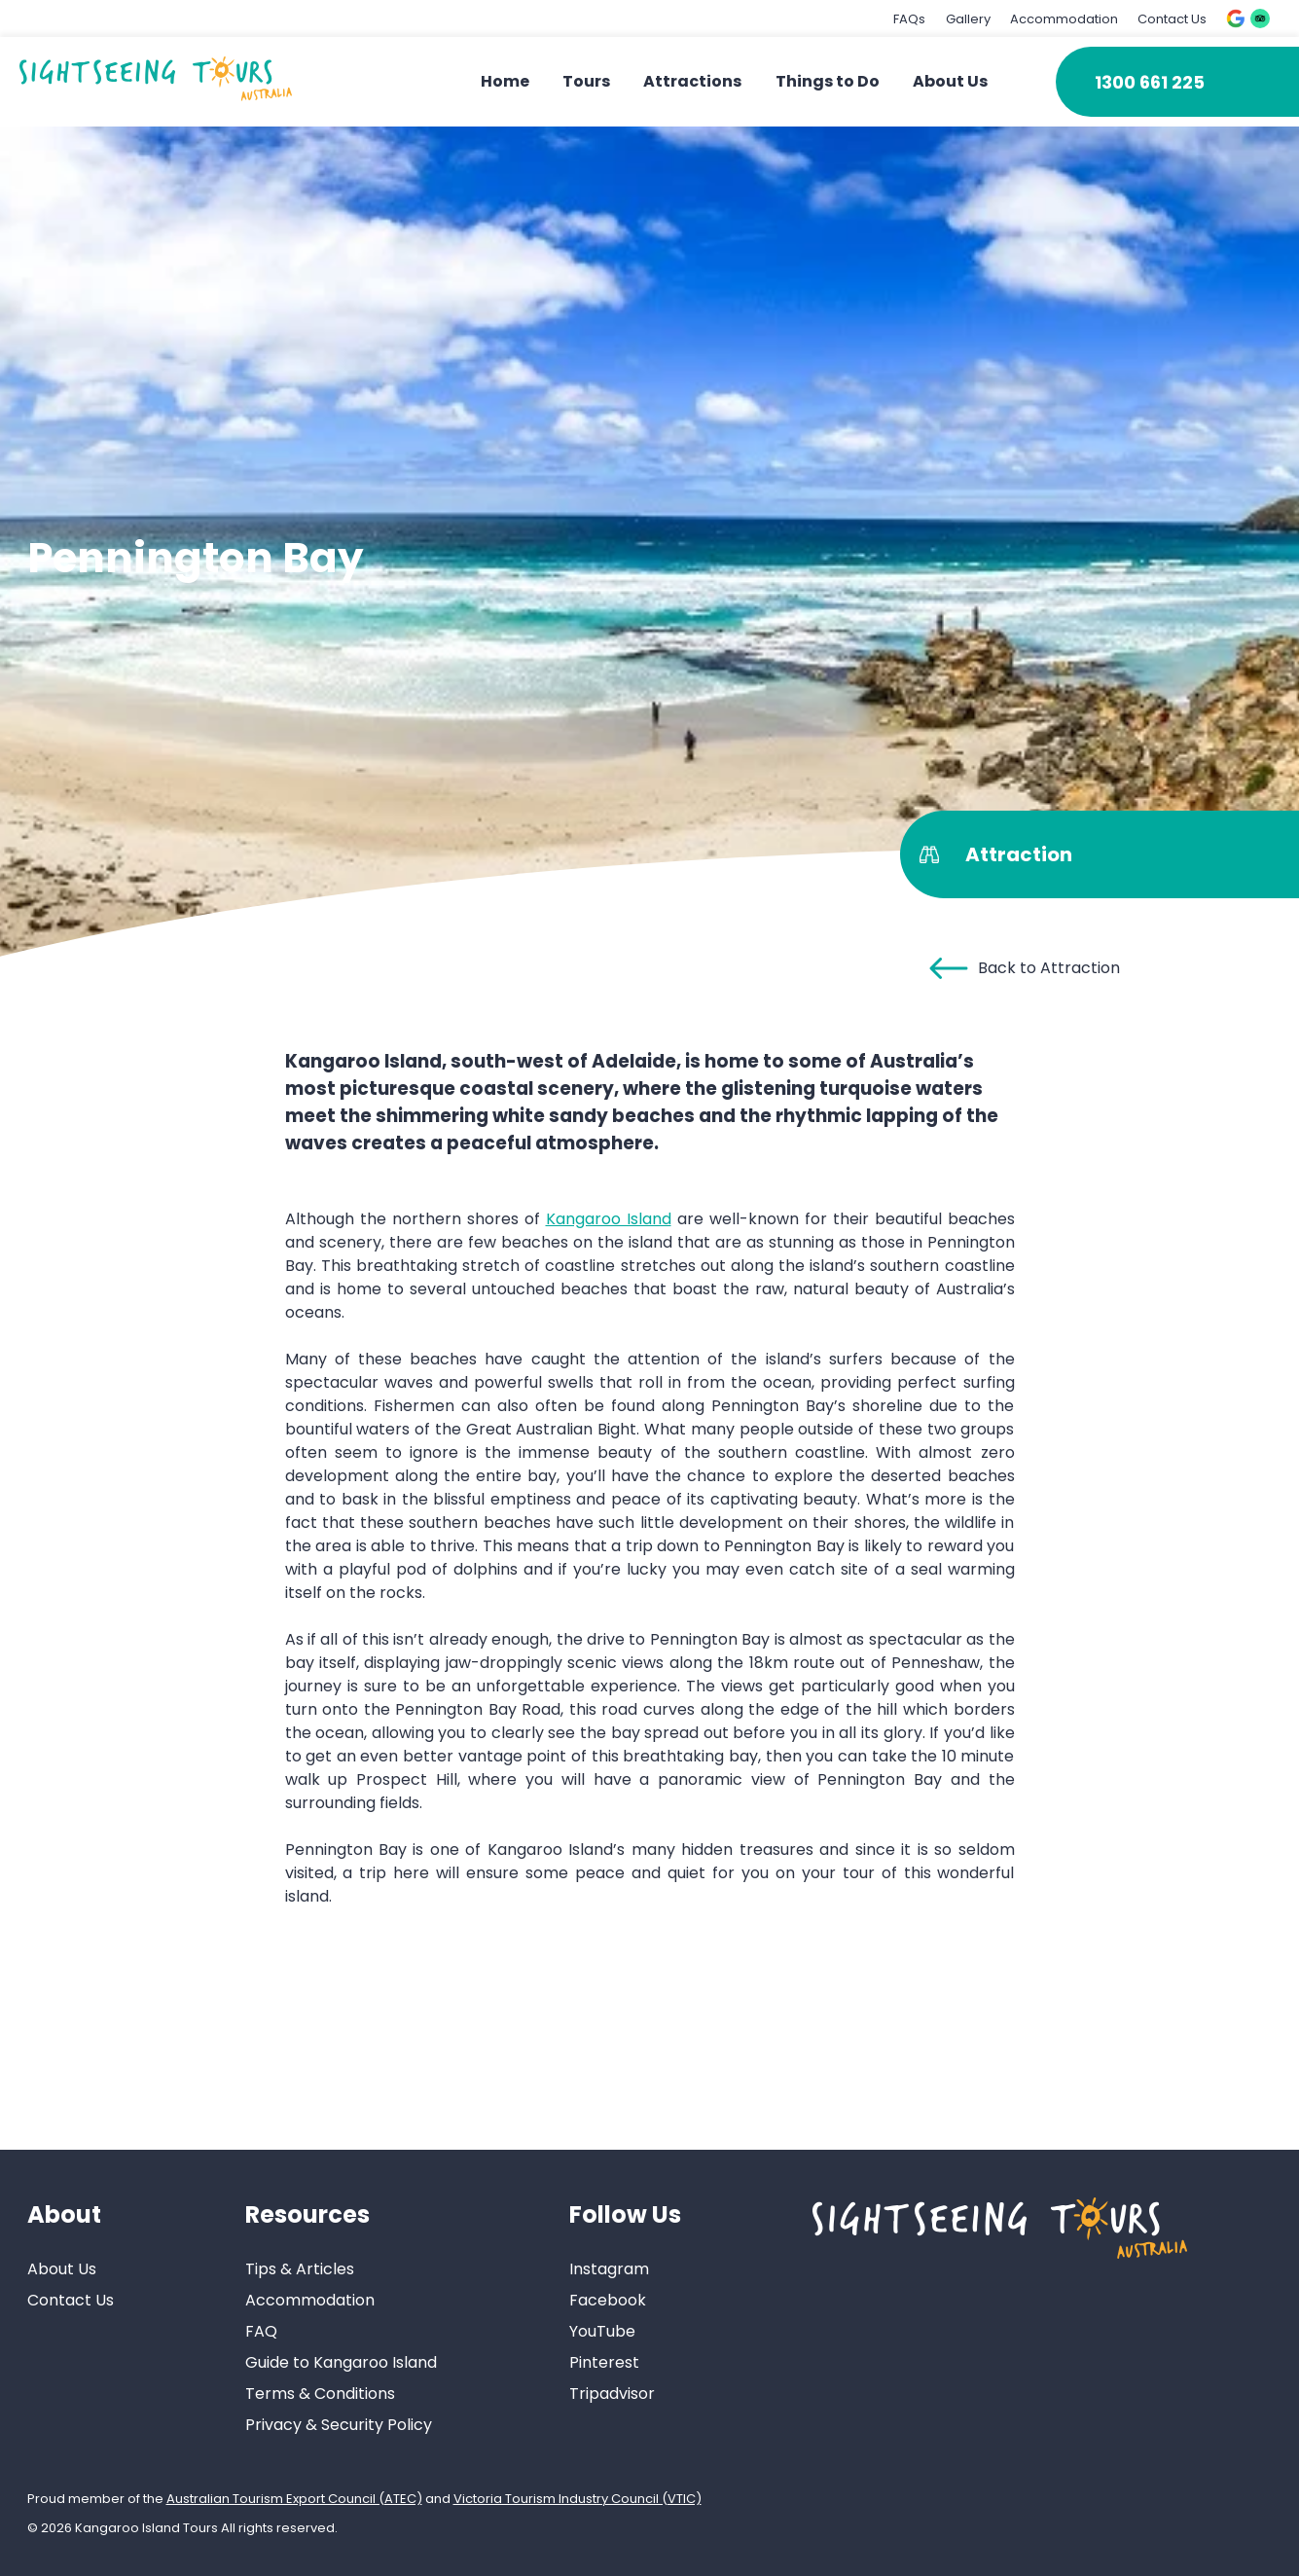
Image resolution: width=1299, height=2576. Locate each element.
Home (505, 81)
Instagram (609, 2269)
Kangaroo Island (608, 1219)
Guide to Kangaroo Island (341, 2362)
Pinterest (604, 2362)
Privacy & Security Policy (338, 2424)
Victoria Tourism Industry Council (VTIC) (577, 2498)
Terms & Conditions (320, 2393)
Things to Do (828, 81)
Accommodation (1064, 19)
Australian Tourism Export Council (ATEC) (294, 2498)
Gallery (968, 19)
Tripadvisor (612, 2393)
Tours (586, 81)
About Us (950, 81)
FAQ (261, 2331)
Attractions (692, 81)
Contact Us (1172, 19)
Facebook (607, 2300)
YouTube (602, 2331)
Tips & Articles (299, 2269)
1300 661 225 (1150, 82)
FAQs (909, 19)
